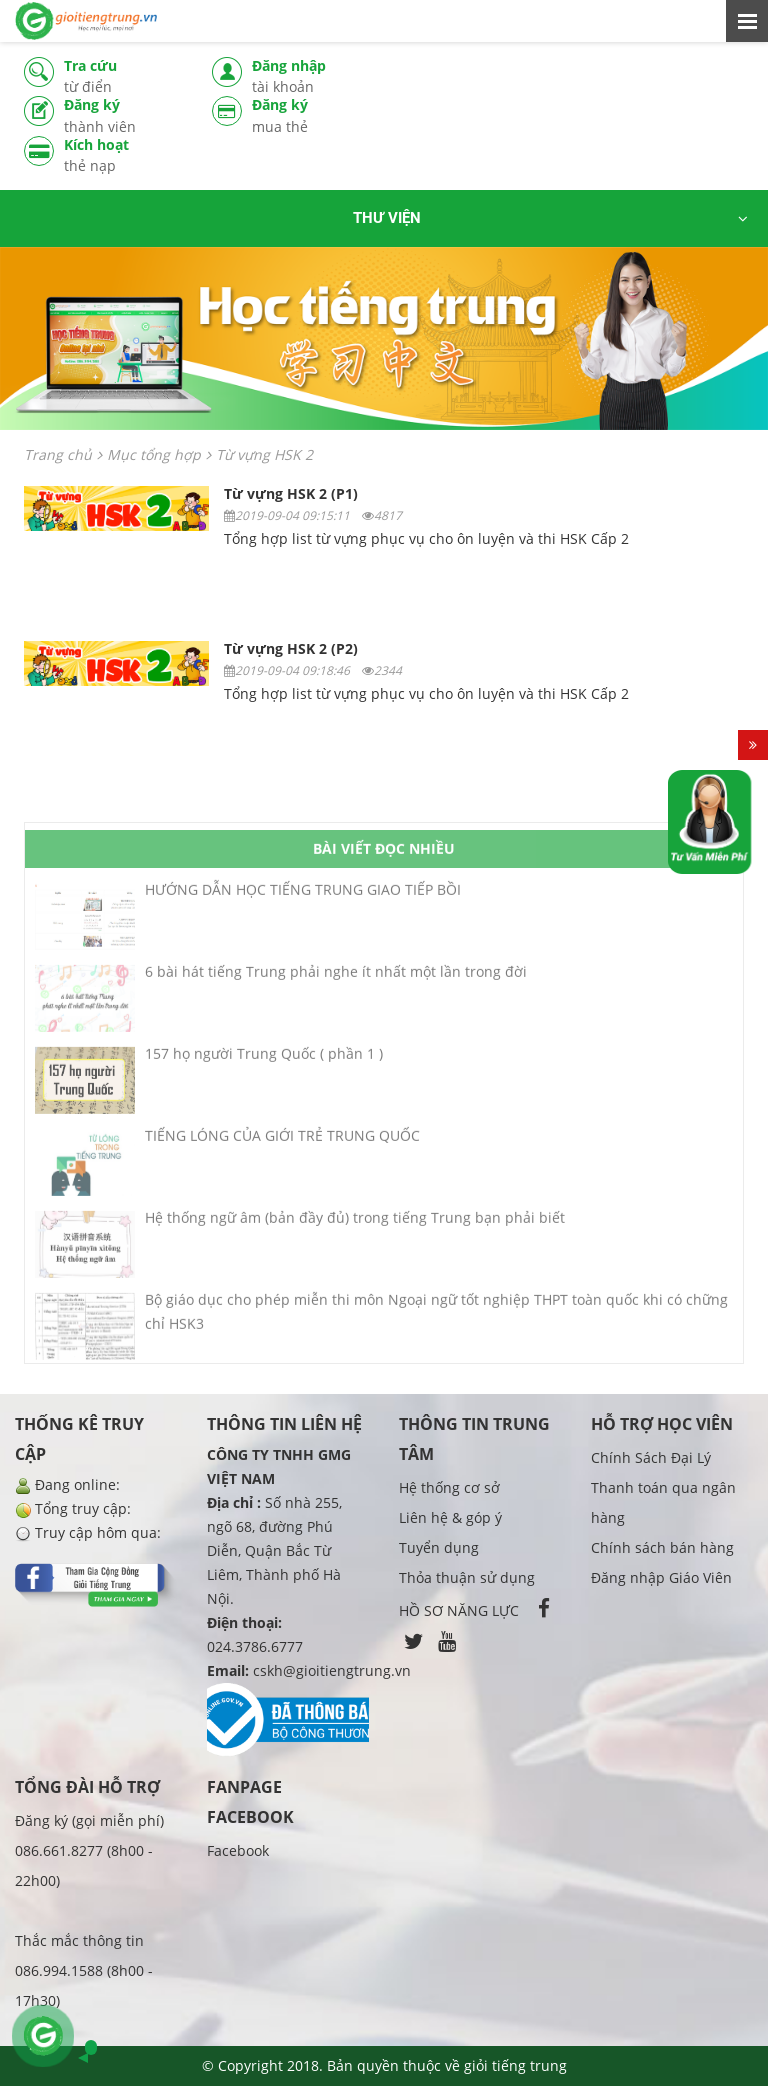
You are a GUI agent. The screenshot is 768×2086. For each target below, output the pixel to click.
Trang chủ (58, 454)
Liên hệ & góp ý (450, 1517)
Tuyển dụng (439, 1547)
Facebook (238, 1850)
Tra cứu (123, 76)
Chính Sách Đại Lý (651, 1457)
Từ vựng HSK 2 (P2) (291, 648)
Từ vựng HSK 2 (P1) (291, 493)
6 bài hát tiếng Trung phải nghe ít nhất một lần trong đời (336, 977)
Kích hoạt (123, 155)
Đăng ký (123, 116)
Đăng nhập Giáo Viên (661, 1577)
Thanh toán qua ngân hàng (663, 1502)
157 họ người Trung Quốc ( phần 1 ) (264, 1059)
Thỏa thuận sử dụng (467, 1577)
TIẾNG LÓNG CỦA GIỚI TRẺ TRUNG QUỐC (282, 1141)
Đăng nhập (311, 76)
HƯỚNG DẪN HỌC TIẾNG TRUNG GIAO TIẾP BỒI (303, 895)
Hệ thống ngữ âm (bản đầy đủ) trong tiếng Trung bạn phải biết (355, 1223)
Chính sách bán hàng (662, 1547)
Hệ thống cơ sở (449, 1487)
